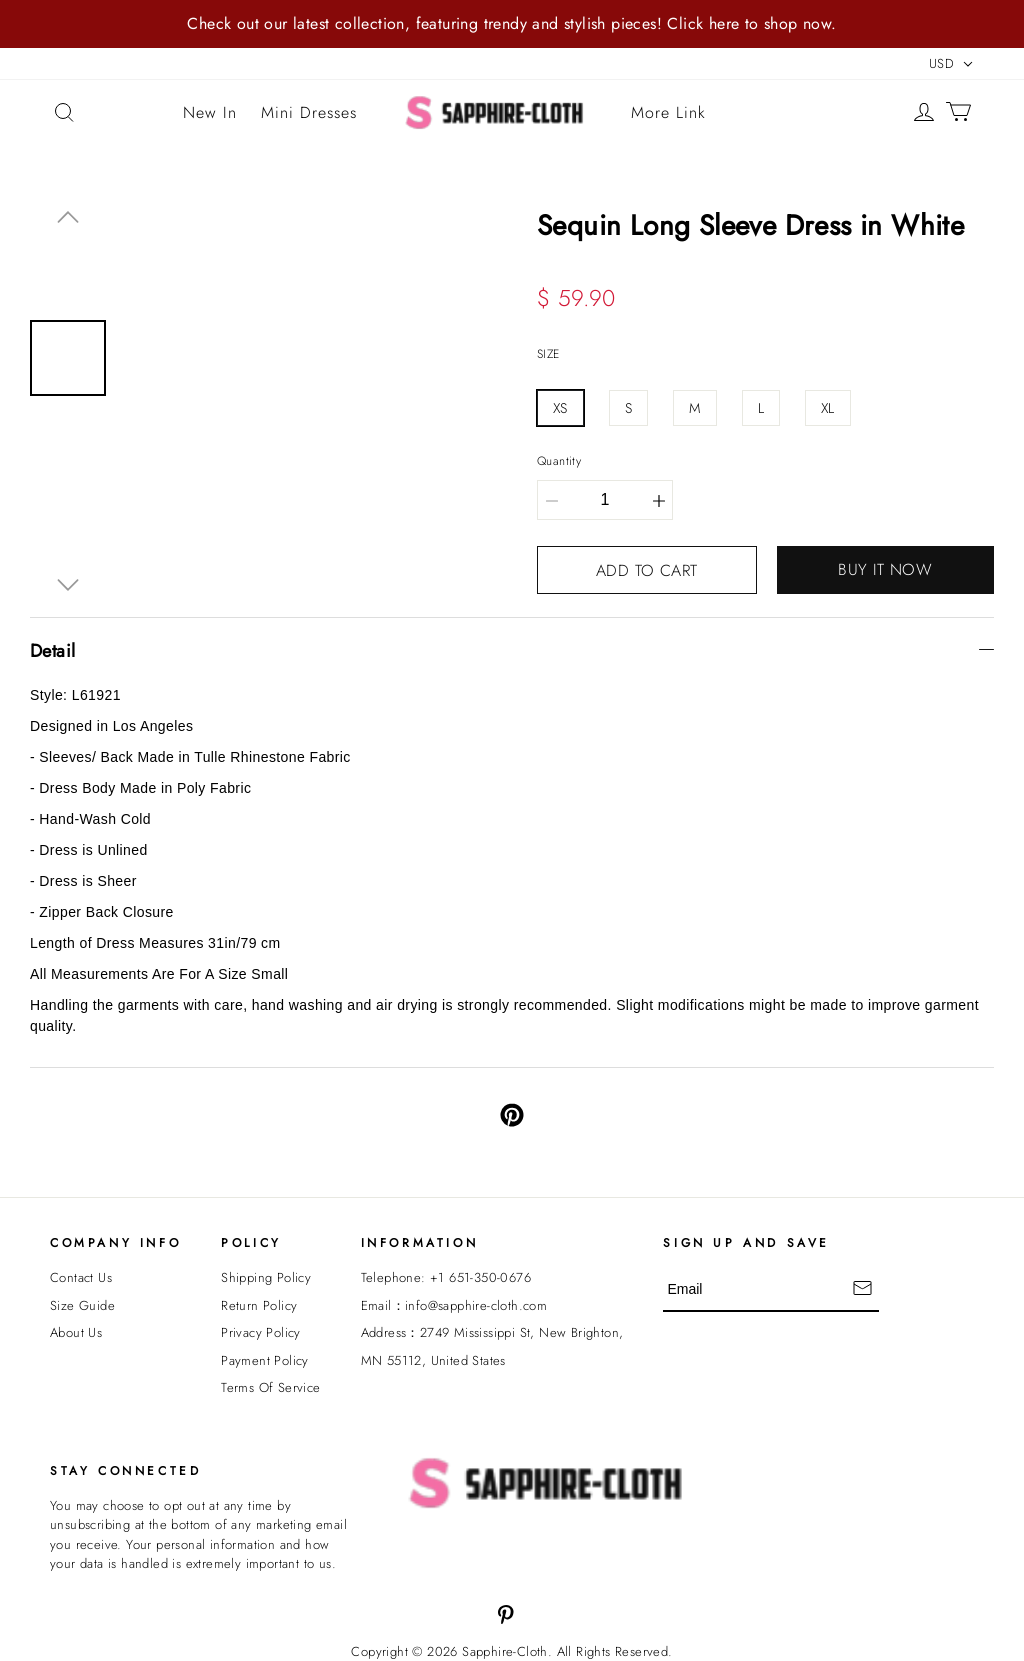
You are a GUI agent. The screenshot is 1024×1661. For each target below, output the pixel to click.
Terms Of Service (270, 1387)
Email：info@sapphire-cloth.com (454, 1305)
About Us (76, 1332)
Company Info (115, 1243)
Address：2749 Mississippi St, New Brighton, (492, 1332)
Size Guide (82, 1305)
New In (210, 112)
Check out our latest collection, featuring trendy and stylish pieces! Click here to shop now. (511, 23)
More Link (668, 112)
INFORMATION (420, 1243)
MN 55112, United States (433, 1360)
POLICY (251, 1243)
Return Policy (259, 1305)
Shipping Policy (266, 1277)
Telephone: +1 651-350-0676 (446, 1277)
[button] (68, 217)
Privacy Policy (261, 1332)
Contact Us (81, 1277)
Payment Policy (265, 1360)
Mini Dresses (309, 112)
